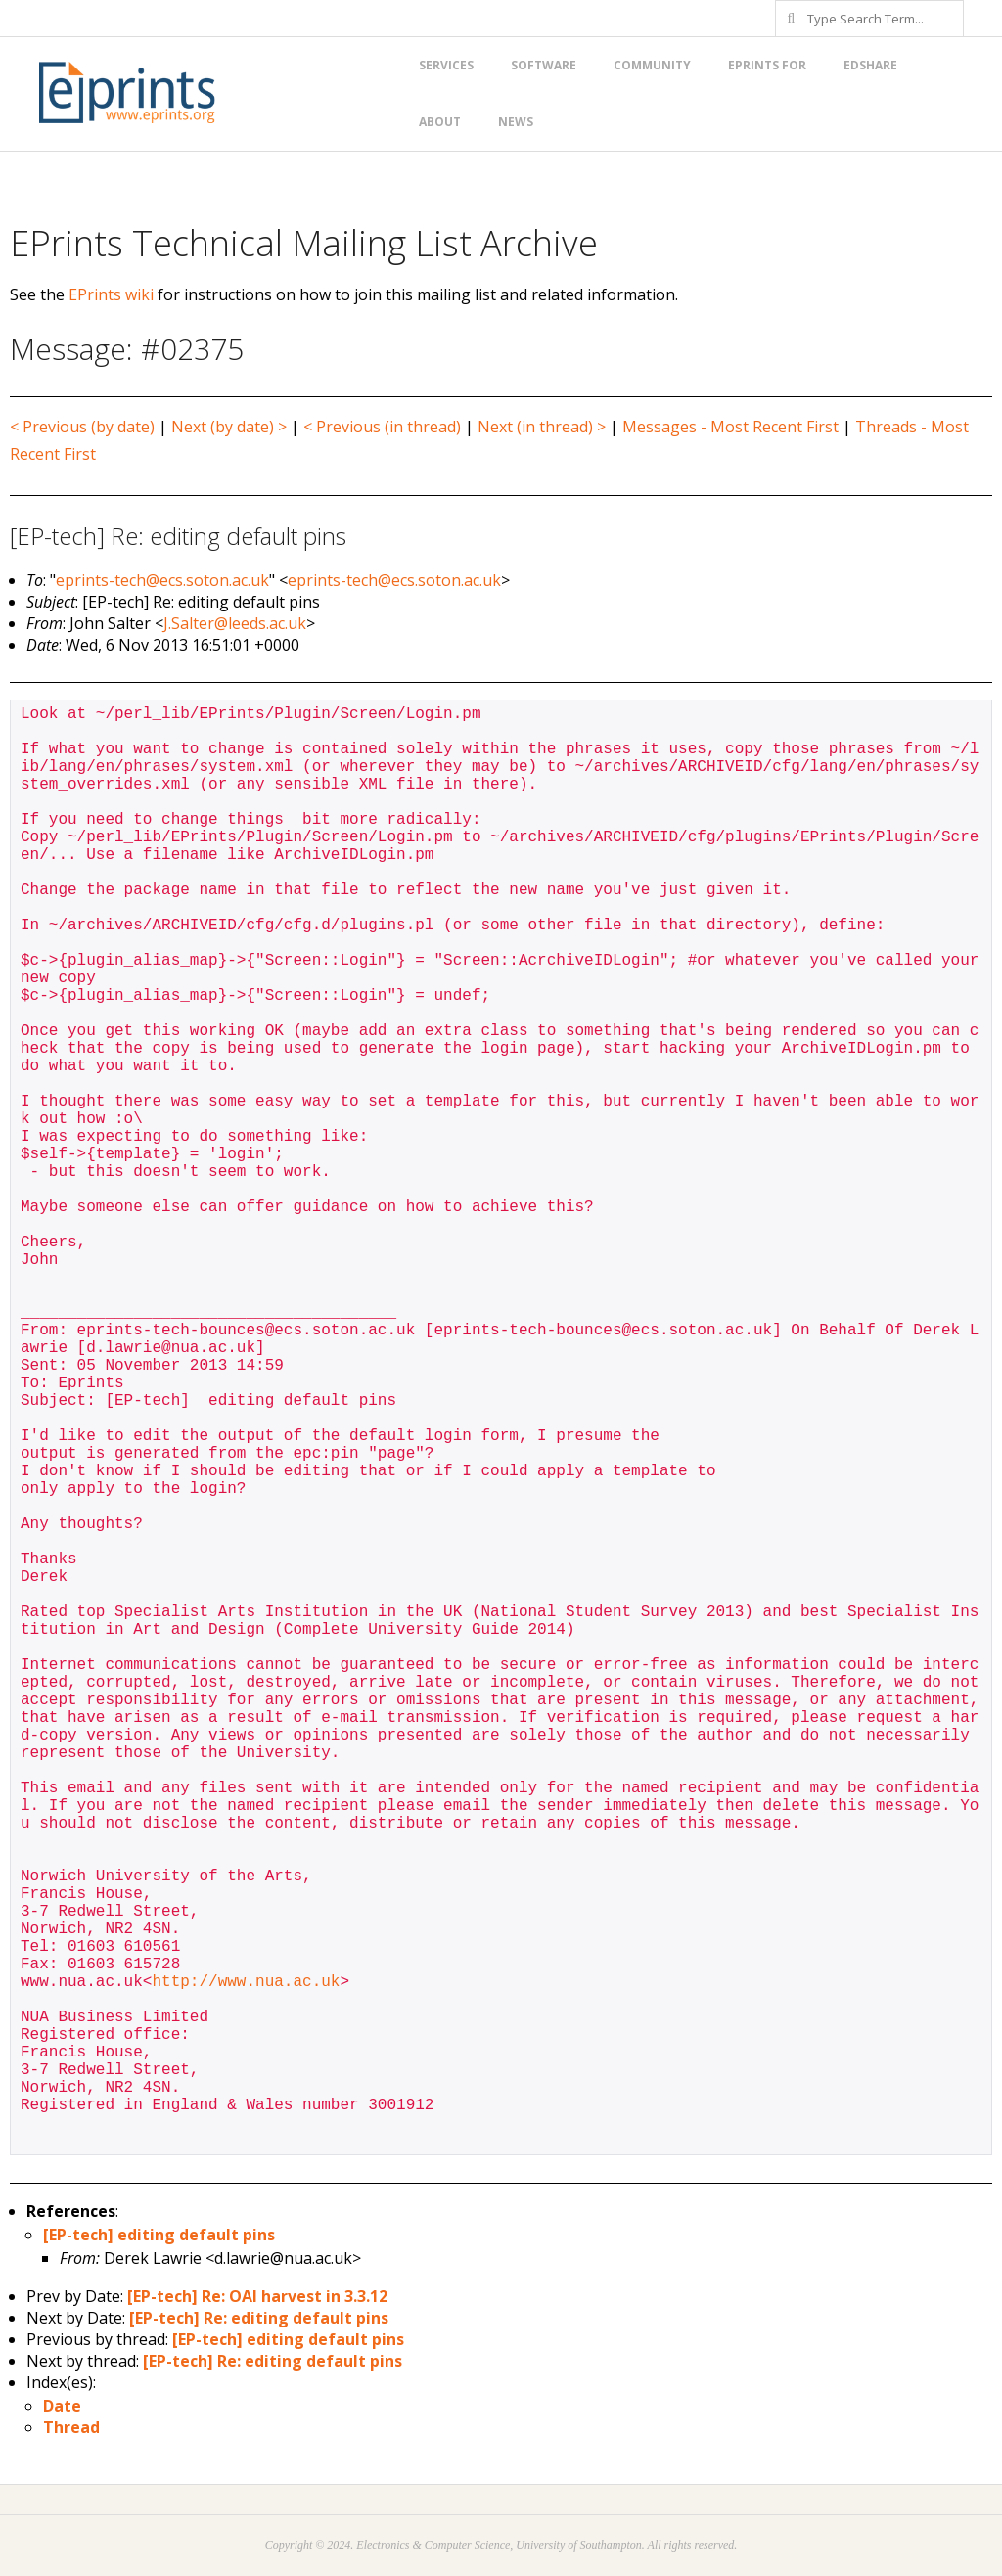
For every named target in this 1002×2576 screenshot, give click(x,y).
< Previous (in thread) (382, 426)
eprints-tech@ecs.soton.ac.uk (162, 580)
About (440, 121)
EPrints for (767, 65)
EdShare (870, 65)
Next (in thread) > (542, 426)
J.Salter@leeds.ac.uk (234, 623)
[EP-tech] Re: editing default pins (258, 2317)
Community (652, 65)
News (515, 121)
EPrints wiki (111, 294)
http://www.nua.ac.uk (246, 1982)
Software (543, 65)
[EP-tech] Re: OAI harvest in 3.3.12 (257, 2296)
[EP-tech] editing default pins (159, 2234)
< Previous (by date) (82, 426)
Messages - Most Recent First (730, 426)
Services (446, 65)
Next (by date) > (229, 426)
